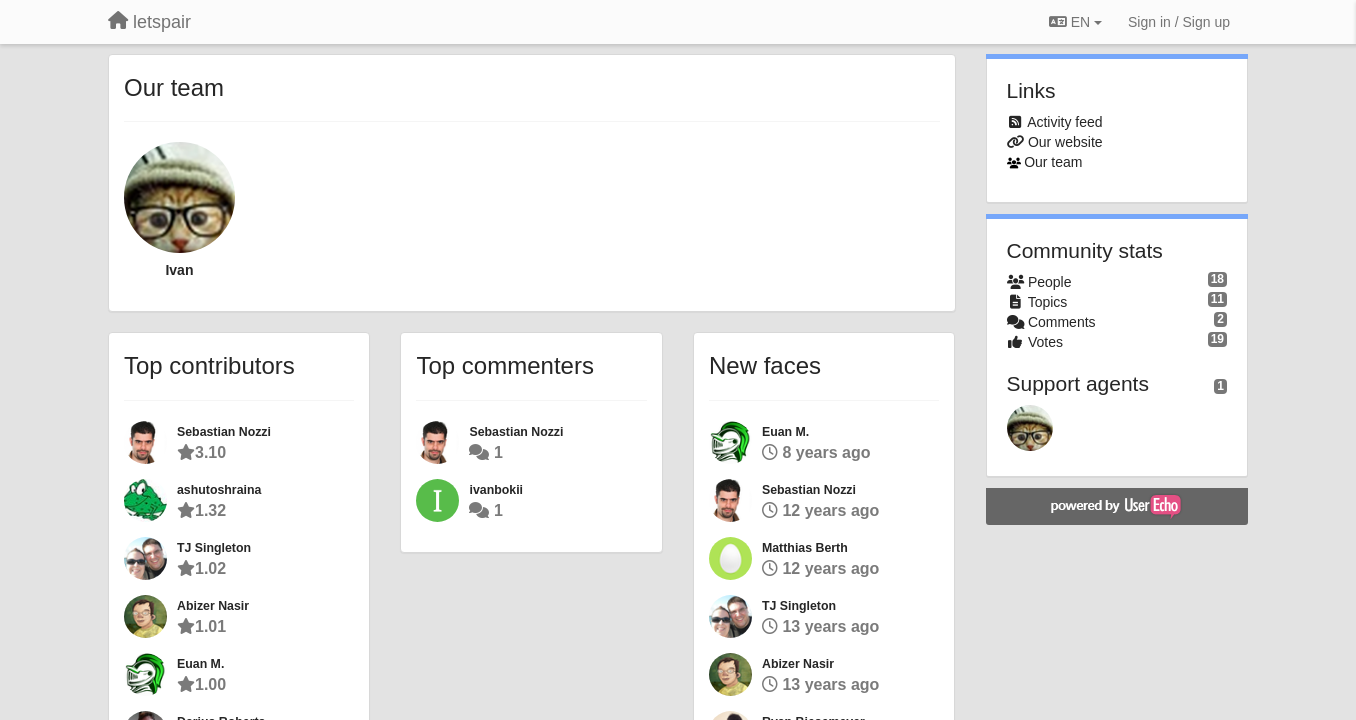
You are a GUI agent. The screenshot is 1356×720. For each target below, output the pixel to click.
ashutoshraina (219, 490)
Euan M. (200, 664)
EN (1075, 22)
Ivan (179, 270)
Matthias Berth (805, 548)
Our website (1065, 142)
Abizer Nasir (213, 606)
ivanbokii (496, 490)
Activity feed (1064, 122)
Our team (1053, 162)
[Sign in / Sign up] (1179, 22)
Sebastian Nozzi (224, 432)
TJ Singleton (214, 548)
